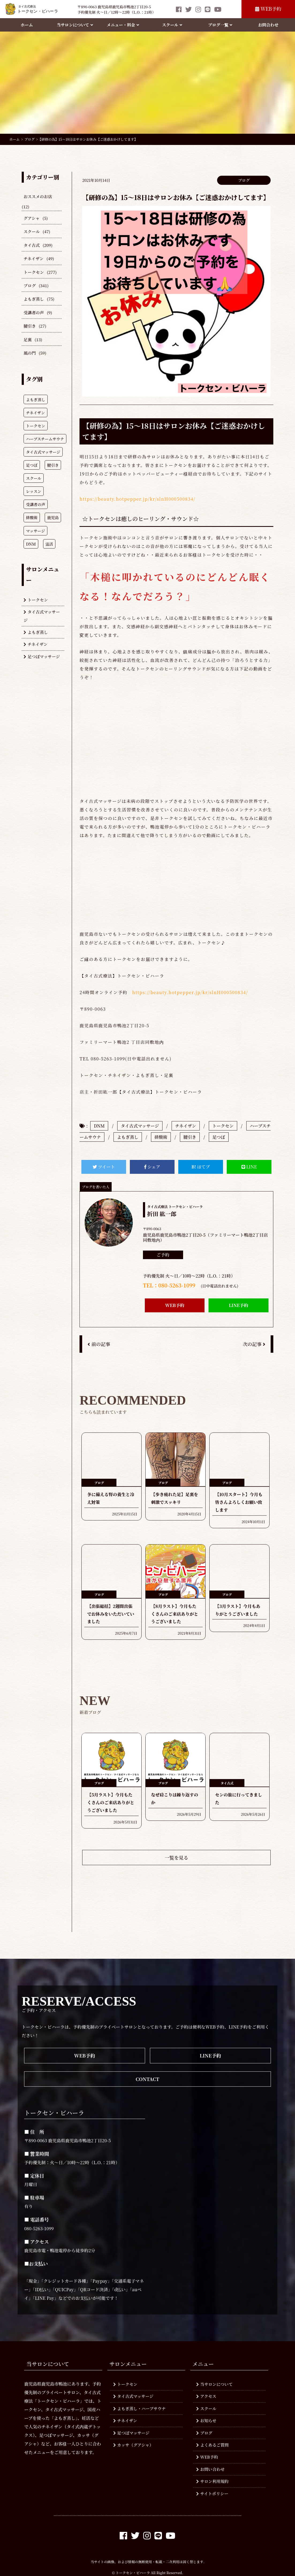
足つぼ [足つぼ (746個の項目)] (31, 465)
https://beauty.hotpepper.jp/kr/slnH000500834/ (137, 499)
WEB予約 (268, 8)
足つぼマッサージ (42, 656)
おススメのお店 (38, 196)
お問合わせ (268, 25)
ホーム (27, 25)
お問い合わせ (210, 2469)
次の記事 (254, 1344)
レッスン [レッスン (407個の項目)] (33, 491)
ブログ (30, 285)
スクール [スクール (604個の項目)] (33, 478)
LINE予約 (238, 1305)
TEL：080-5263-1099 (169, 1285)
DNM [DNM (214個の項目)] (31, 544)
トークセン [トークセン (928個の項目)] (35, 425)
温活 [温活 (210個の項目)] (49, 544)
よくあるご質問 (212, 2445)
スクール (172, 25)
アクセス (206, 2396)
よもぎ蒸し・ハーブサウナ (139, 2408)
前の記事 (99, 1344)
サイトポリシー (212, 2493)
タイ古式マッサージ (42, 616)
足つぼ (218, 1137)
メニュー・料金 (123, 25)
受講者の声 (34, 312)
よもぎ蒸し (34, 299)
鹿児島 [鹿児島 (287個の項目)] (53, 517)
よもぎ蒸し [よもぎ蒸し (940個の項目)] (35, 399)
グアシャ (32, 218)
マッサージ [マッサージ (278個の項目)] (35, 531)
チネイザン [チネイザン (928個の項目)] (35, 412)
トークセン (34, 272)
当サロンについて (74, 25)
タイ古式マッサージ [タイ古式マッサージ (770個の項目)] (43, 452)
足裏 (28, 339)
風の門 (30, 353)
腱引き (30, 326)
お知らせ (206, 2420)
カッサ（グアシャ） (133, 2445)
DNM (99, 1126)
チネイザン (34, 258)
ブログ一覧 (220, 25)
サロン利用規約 (212, 2481)
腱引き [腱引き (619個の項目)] (53, 465)
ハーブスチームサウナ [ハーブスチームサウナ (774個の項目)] (45, 439)
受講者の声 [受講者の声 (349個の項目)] (35, 504)
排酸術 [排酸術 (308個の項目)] (31, 517)
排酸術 (160, 1137)
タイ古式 (32, 245)
